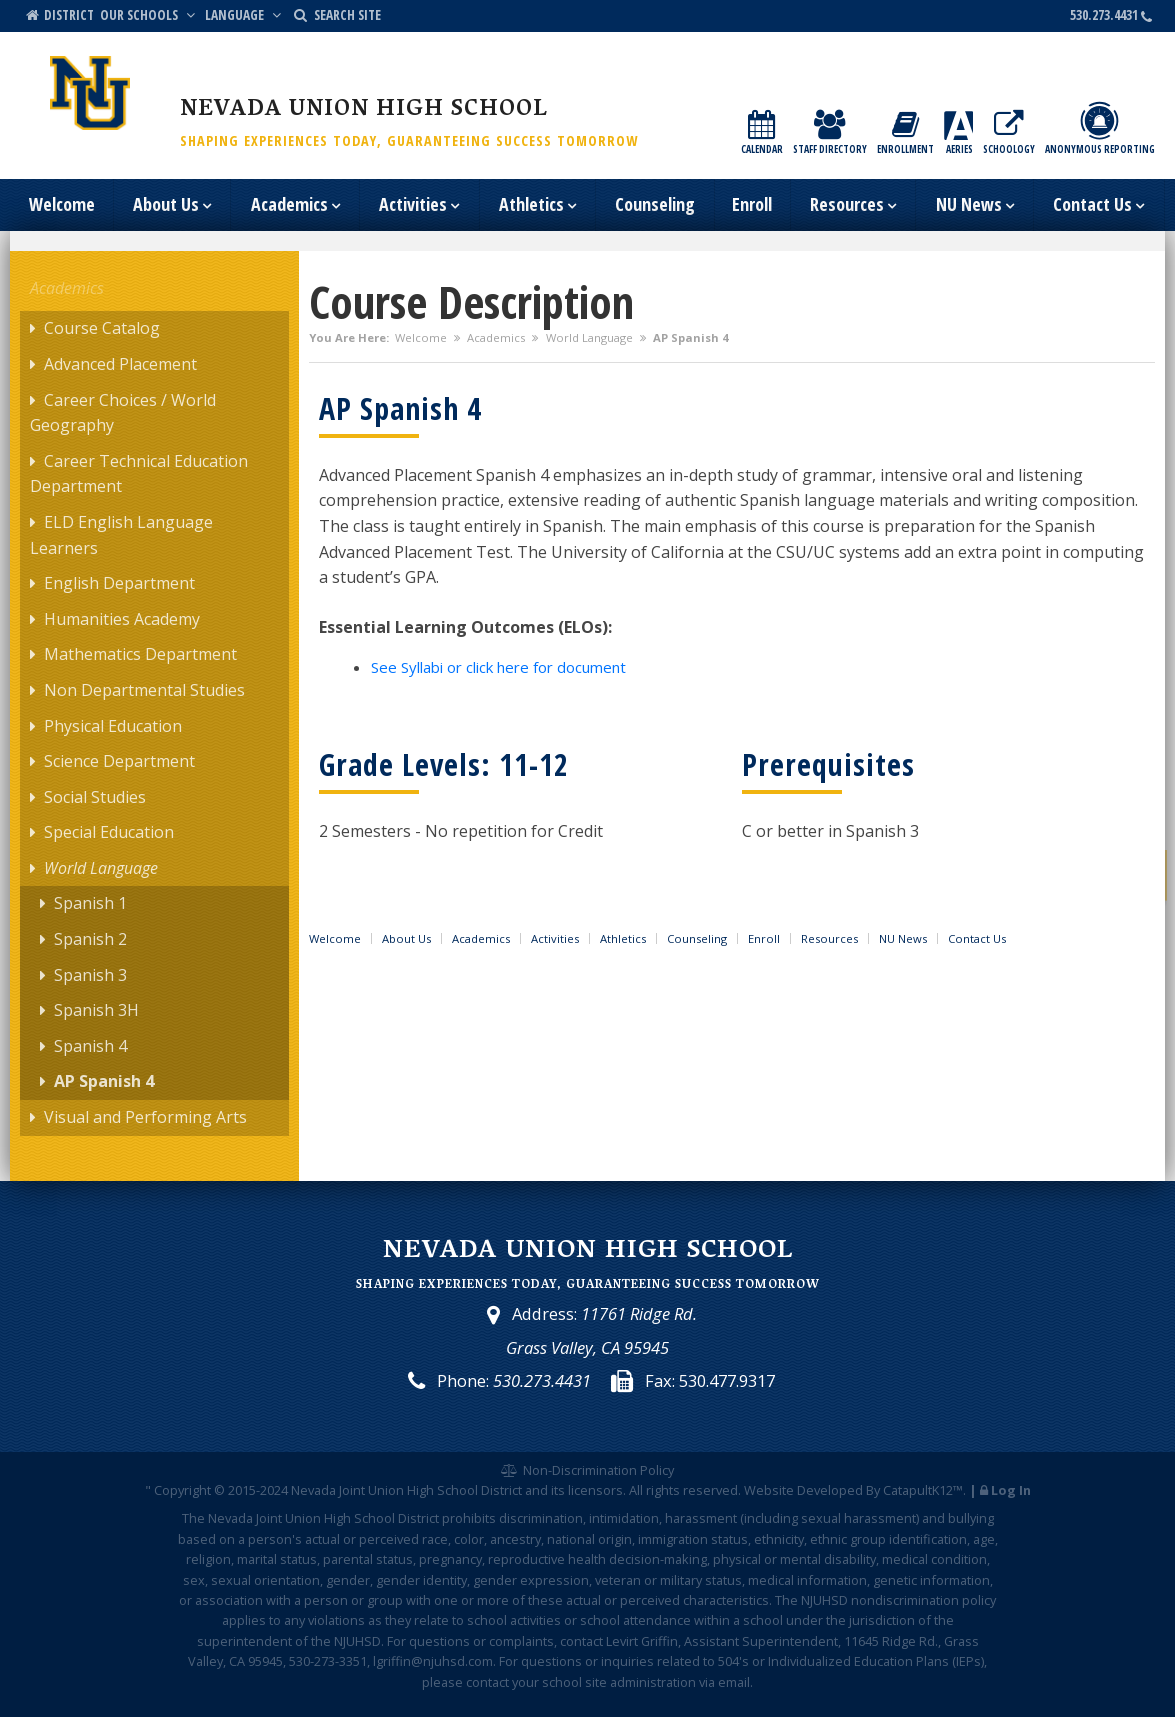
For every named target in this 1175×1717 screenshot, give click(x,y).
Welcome (62, 204)
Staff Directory (830, 133)
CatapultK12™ (923, 1490)
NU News (975, 206)
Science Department (119, 761)
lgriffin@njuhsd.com (433, 1661)
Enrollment (905, 133)
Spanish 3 (90, 975)
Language (245, 15)
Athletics (537, 206)
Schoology (1009, 133)
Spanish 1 (90, 903)
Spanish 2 (90, 939)
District (58, 15)
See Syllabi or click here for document (498, 667)
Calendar (762, 133)
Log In (1011, 1490)
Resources (853, 206)
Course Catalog (102, 328)
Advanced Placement (120, 364)
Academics (295, 206)
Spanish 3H (96, 1010)
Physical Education (113, 726)
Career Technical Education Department (139, 474)
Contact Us (1098, 206)
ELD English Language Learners (121, 535)
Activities (419, 206)
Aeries (958, 133)
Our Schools (149, 15)
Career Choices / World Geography (123, 413)
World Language (589, 337)
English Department (119, 583)
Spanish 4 (90, 1046)
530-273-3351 (328, 1661)
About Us (172, 206)
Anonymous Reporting (1100, 128)
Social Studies (95, 797)
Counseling (655, 204)
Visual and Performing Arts (145, 1117)
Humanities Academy (122, 619)
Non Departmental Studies (144, 690)
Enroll (752, 204)
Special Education (109, 832)
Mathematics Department (140, 654)
